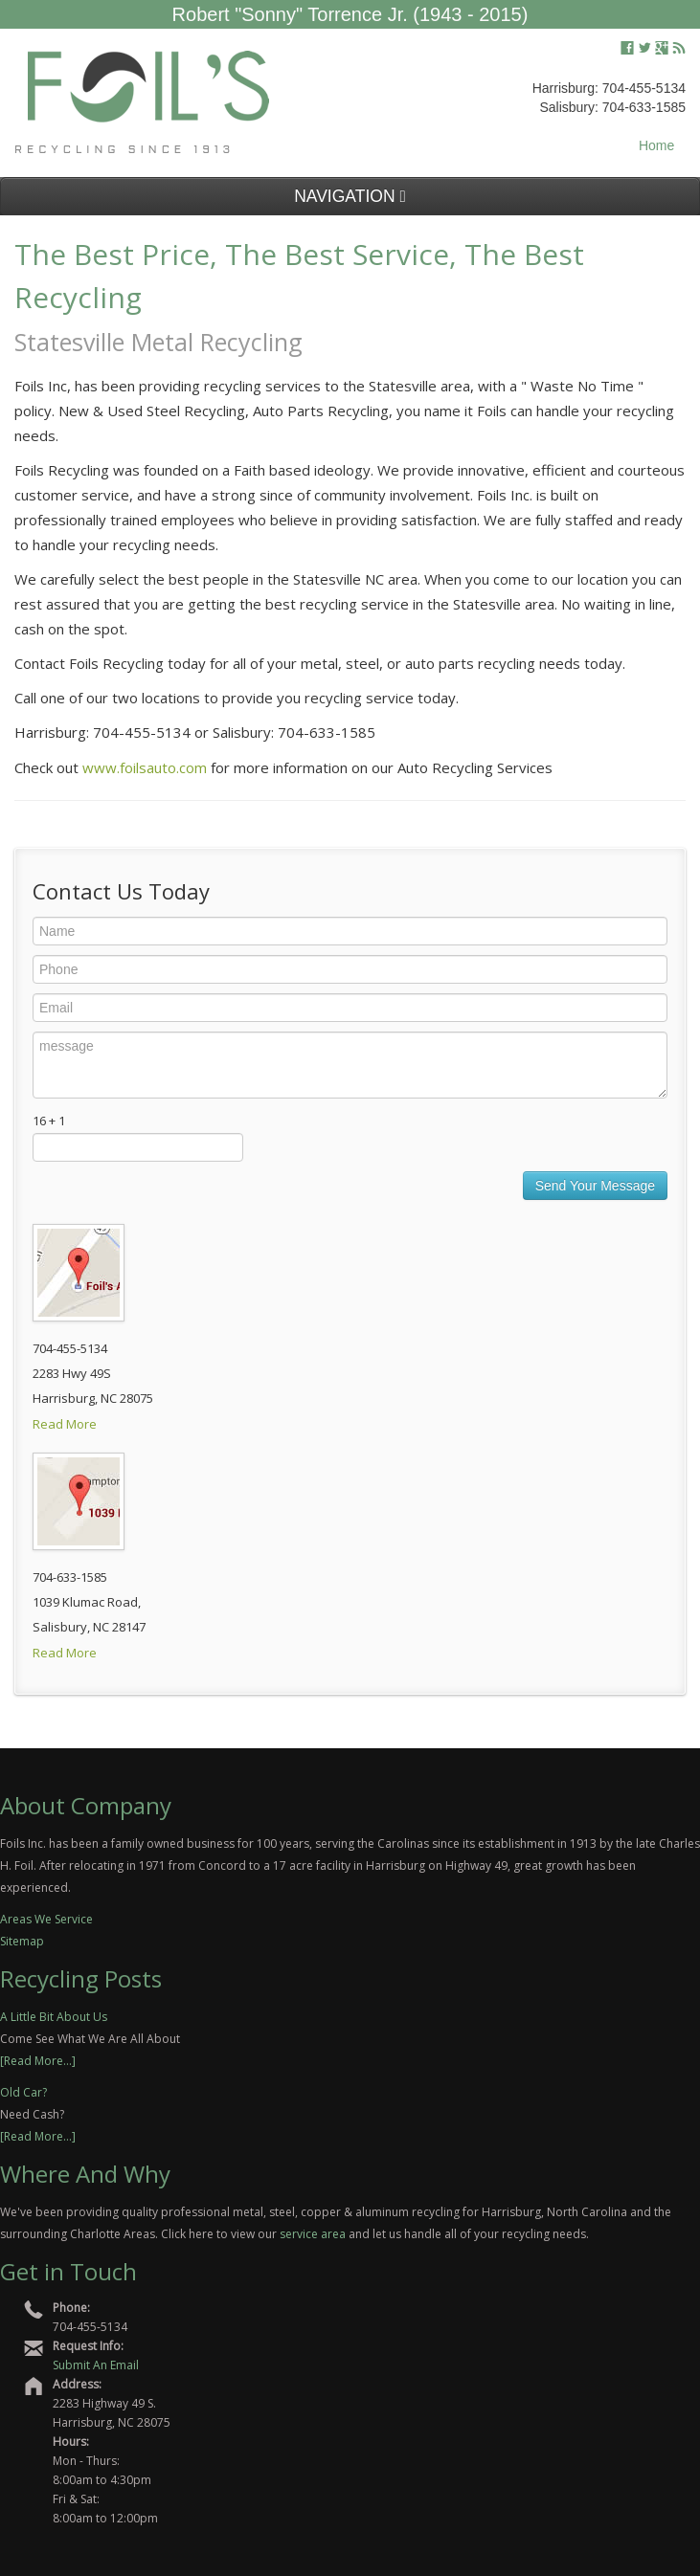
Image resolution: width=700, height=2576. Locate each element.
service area (313, 2234)
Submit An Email (96, 2365)
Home (656, 145)
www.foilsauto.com (144, 767)
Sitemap (22, 1941)
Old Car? (23, 2092)
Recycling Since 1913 (124, 150)
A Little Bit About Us (53, 2017)
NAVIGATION (350, 196)
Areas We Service (46, 1919)
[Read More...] (38, 2061)
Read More (65, 1423)
